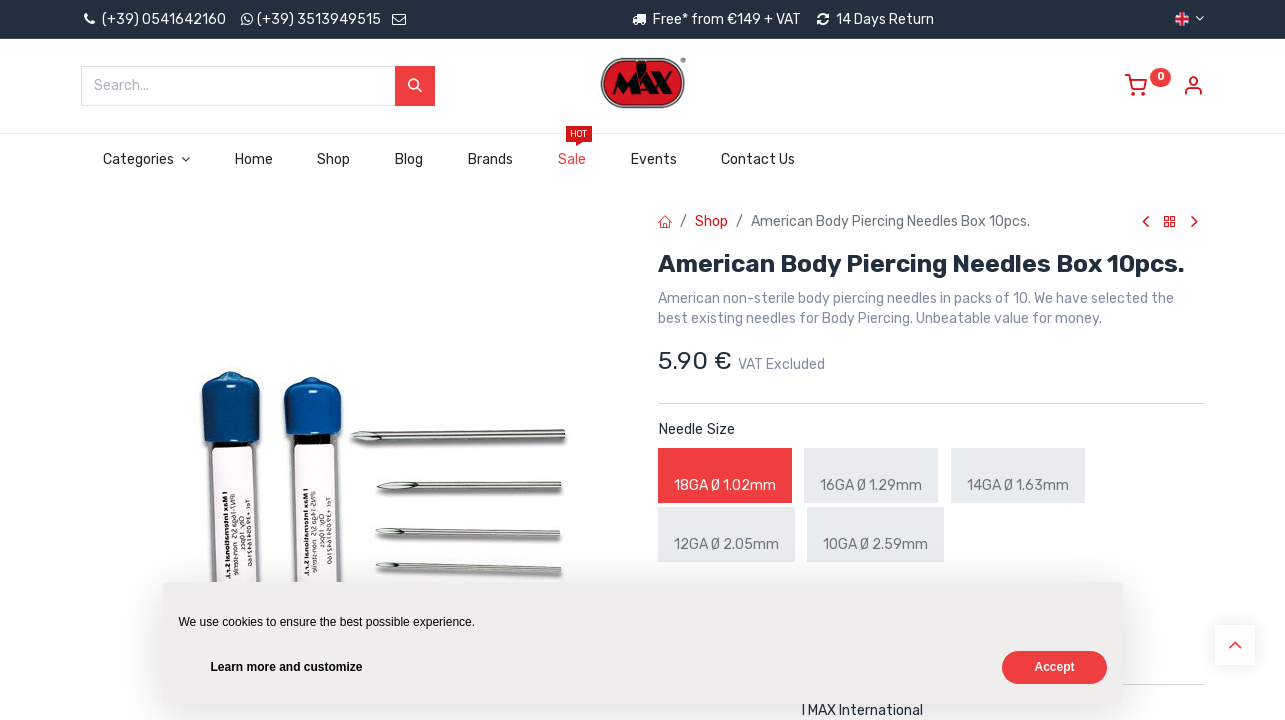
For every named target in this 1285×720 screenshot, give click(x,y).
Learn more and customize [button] (287, 667)
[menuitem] (253, 160)
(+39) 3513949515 (319, 19)
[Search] (415, 86)
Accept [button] (1054, 667)
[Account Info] (1193, 88)
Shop (711, 221)
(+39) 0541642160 (153, 19)
